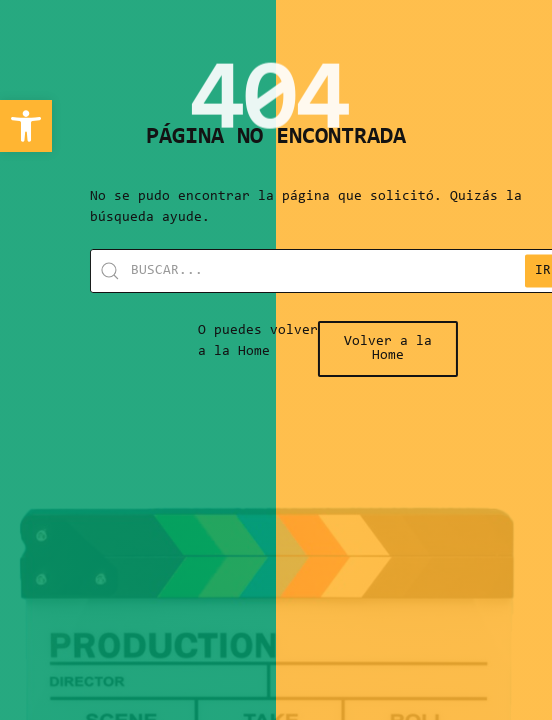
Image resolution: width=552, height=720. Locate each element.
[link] (26, 126)
